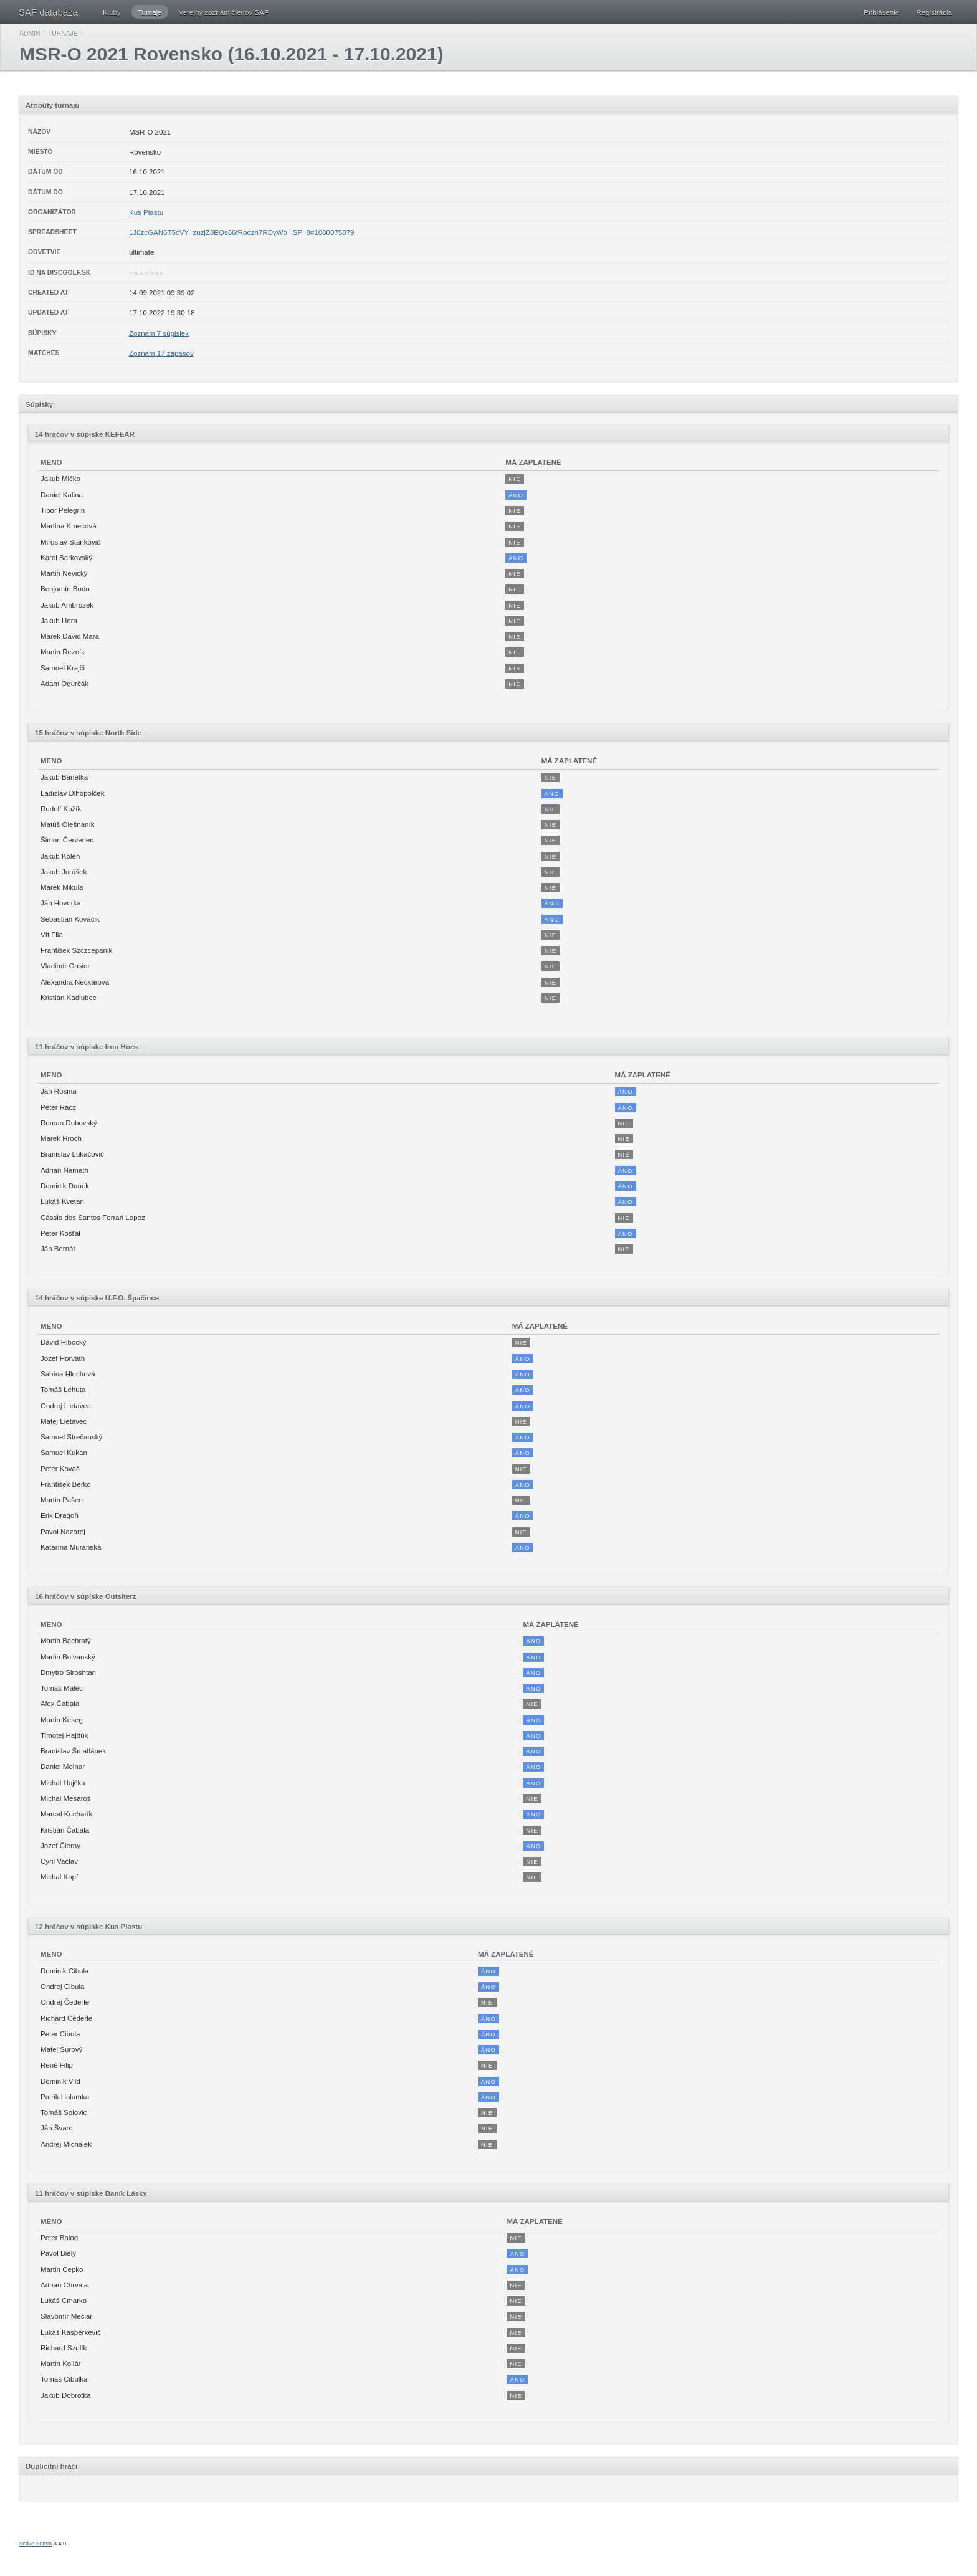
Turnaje (150, 12)
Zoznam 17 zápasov (161, 353)
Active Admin (35, 2543)
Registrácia (934, 12)
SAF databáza (48, 12)
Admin (29, 33)
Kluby (112, 12)
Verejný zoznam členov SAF (224, 12)
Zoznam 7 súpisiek (159, 333)
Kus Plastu (146, 212)
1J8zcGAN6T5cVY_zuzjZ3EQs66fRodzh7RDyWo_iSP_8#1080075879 (241, 232)
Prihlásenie (881, 12)
